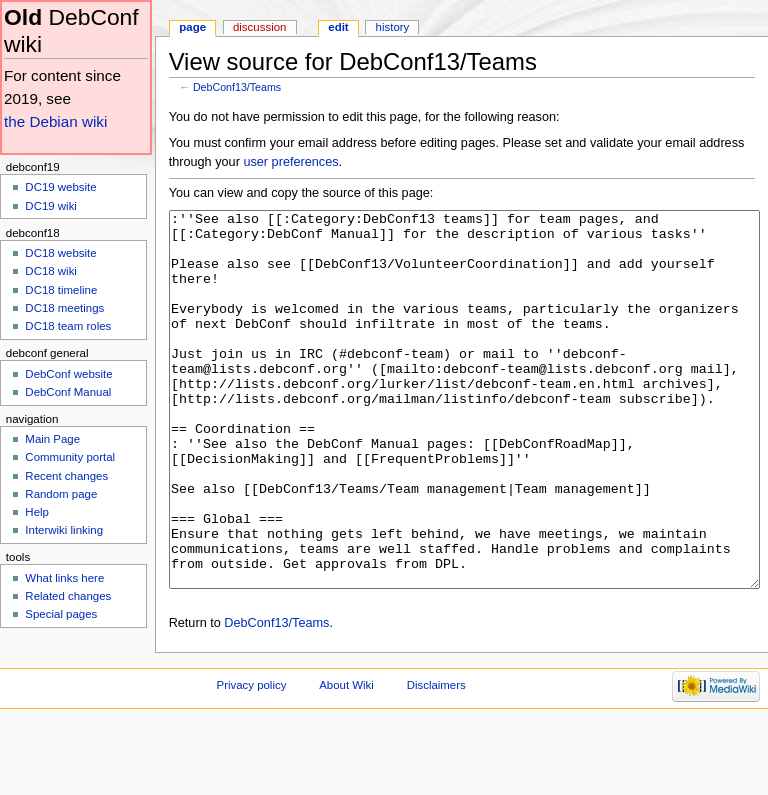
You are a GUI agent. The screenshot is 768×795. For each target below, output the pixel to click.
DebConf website (68, 374)
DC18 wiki (51, 271)
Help (37, 512)
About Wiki (346, 760)
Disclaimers (436, 760)
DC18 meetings (64, 308)
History (393, 27)
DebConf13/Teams (237, 87)
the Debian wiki (55, 121)
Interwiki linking (64, 530)
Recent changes (66, 476)
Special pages (61, 614)
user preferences (290, 162)
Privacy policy (252, 760)
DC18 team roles (68, 326)
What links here (64, 578)
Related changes (68, 596)
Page (192, 27)
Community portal (70, 457)
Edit (338, 27)
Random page (61, 494)
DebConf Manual (68, 392)
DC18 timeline (61, 290)
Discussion (259, 27)
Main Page (52, 439)
